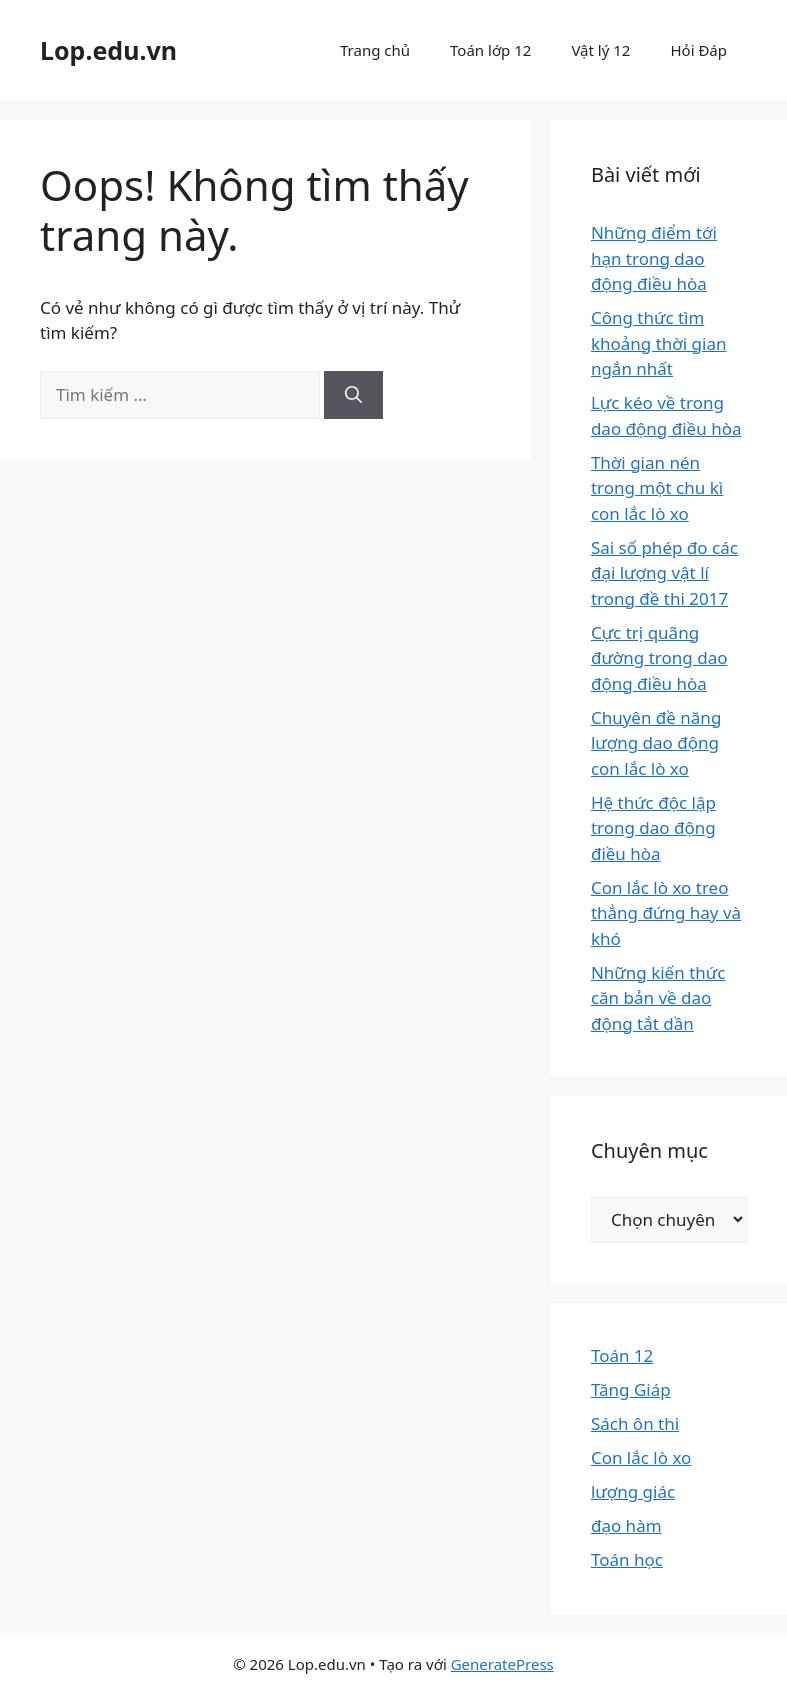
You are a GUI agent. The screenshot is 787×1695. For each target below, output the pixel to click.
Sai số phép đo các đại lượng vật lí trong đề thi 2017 (664, 573)
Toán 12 (622, 1355)
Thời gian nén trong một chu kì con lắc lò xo (657, 488)
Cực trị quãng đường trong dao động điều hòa (659, 658)
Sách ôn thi (635, 1423)
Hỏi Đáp (698, 50)
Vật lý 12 (600, 50)
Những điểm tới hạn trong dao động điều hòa (654, 258)
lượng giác (633, 1491)
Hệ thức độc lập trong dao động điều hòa (653, 828)
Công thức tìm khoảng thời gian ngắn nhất (659, 343)
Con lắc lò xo (641, 1457)
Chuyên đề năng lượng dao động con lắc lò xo (656, 743)
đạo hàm (626, 1525)
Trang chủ (375, 50)
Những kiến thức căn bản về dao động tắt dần (658, 998)
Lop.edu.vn (108, 50)
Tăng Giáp (631, 1389)
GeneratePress (502, 1664)
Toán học (627, 1559)
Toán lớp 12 (490, 50)
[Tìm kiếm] (353, 395)
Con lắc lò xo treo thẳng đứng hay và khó (666, 913)
